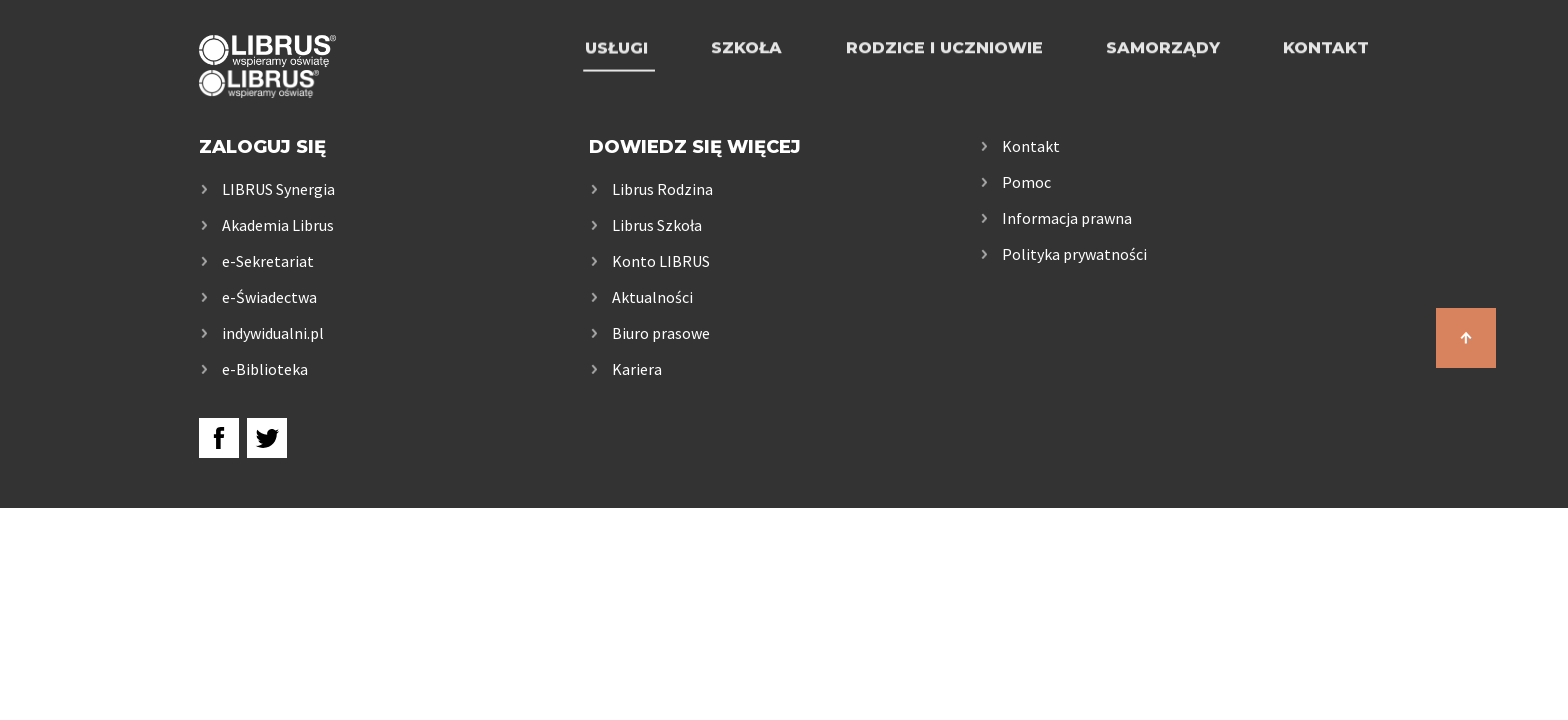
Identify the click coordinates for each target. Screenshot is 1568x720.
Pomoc (1026, 182)
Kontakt (1326, 72)
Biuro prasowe (661, 333)
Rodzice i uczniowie (944, 72)
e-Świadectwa (269, 297)
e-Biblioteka (265, 369)
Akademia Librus (278, 225)
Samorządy (1163, 72)
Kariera (637, 369)
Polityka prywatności (1074, 254)
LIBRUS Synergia (278, 189)
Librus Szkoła (657, 225)
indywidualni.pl (273, 333)
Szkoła (746, 72)
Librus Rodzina (662, 189)
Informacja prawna (1067, 218)
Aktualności (652, 297)
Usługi (616, 72)
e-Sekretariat (268, 261)
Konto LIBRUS (661, 261)
